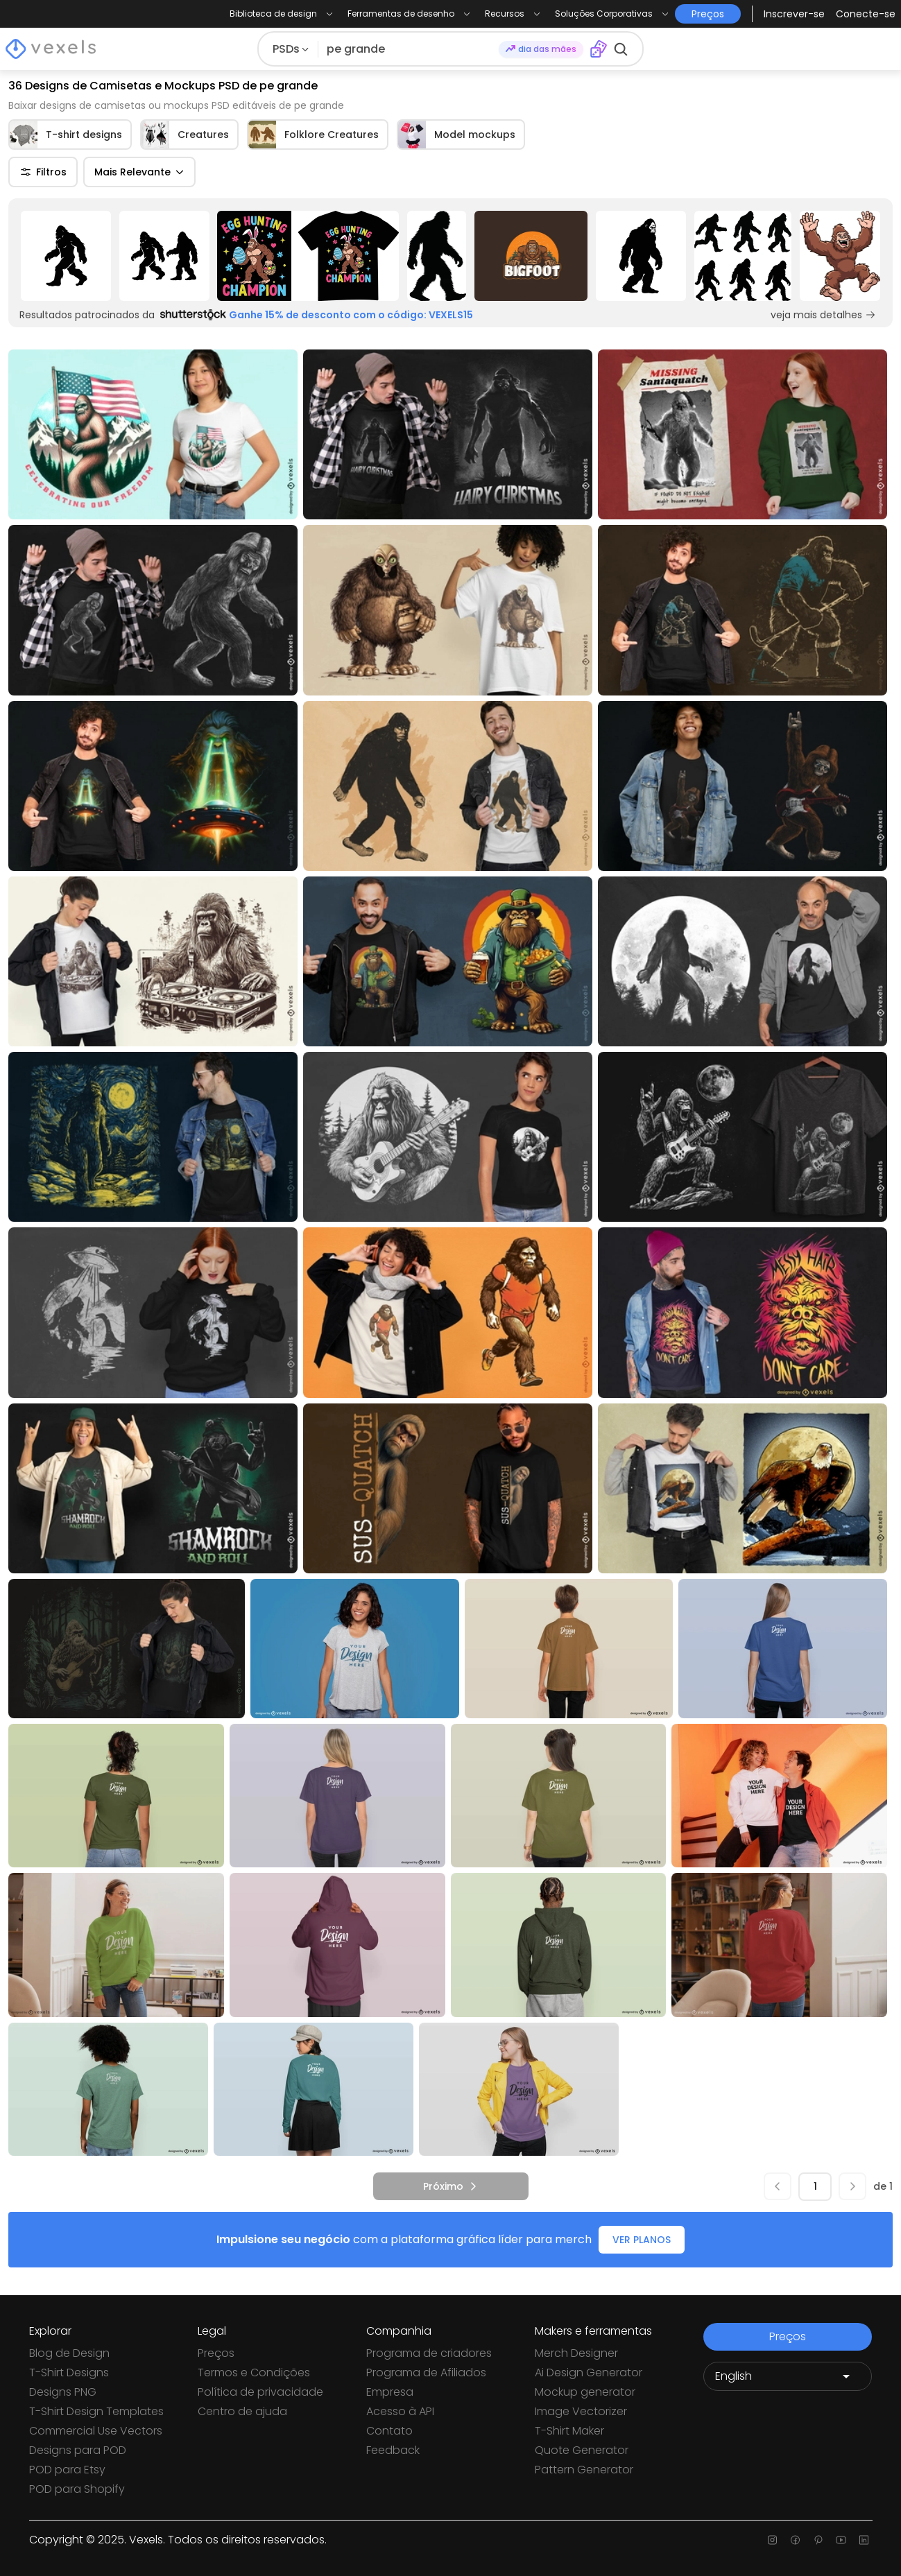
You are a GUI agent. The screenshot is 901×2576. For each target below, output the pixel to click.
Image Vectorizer (581, 2411)
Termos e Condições (254, 2372)
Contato (389, 2431)
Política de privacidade (260, 2392)
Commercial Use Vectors (95, 2431)
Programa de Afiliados (426, 2372)
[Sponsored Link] (65, 256)
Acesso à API (400, 2411)
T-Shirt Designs (69, 2372)
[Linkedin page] (864, 2539)
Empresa (389, 2392)
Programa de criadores (429, 2353)
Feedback (393, 2450)
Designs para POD (77, 2450)
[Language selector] (787, 2376)
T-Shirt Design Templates (96, 2411)
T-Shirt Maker (569, 2431)
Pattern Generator (584, 2470)
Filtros (43, 172)
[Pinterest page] (818, 2539)
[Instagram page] (772, 2539)
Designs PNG (62, 2392)
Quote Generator (581, 2450)
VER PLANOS (641, 2240)
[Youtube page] (841, 2539)
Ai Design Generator (588, 2372)
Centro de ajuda (242, 2411)
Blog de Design (69, 2353)
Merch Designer (576, 2353)
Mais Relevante (139, 172)
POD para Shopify (77, 2489)
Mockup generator (585, 2392)
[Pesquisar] (408, 49)
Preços (216, 2353)
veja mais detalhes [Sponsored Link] (823, 315)
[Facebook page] (795, 2539)
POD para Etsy (67, 2470)
